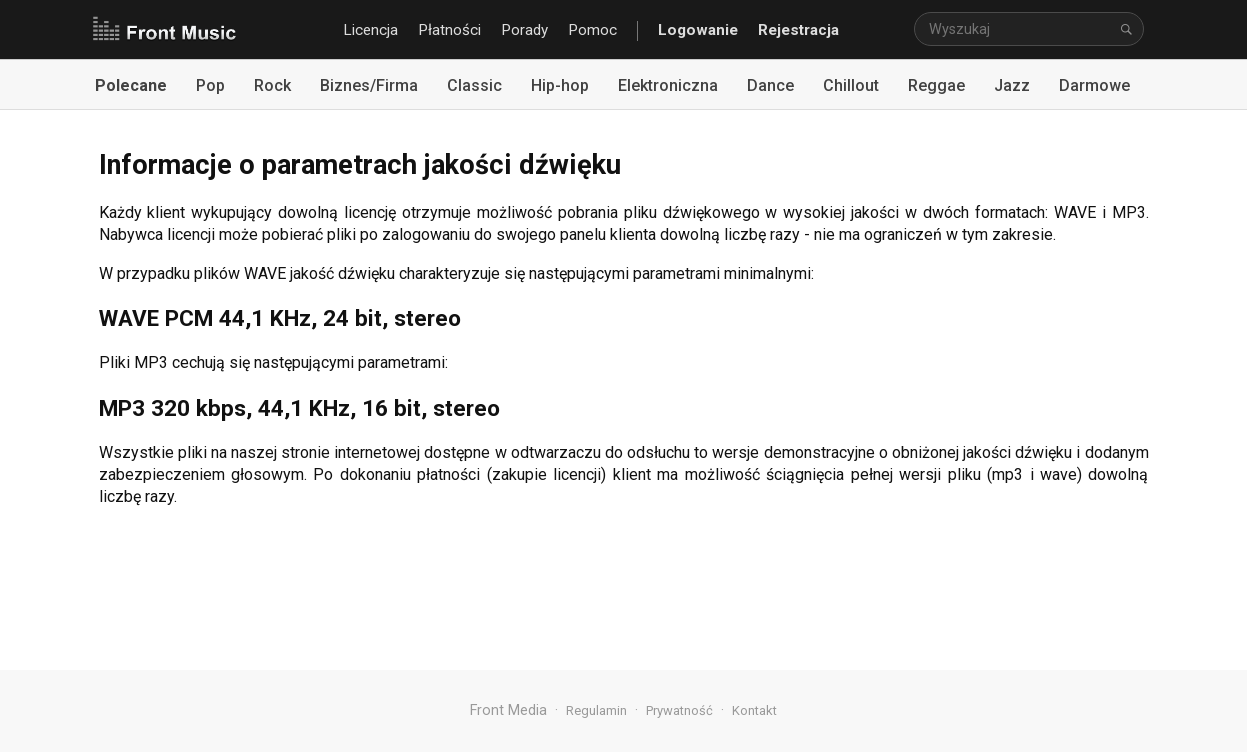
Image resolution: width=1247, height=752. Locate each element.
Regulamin (596, 710)
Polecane (131, 85)
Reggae (936, 85)
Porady (524, 30)
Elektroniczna (668, 85)
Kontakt (754, 710)
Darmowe (1094, 85)
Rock (272, 85)
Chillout (851, 85)
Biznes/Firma (369, 85)
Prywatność (679, 710)
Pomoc (592, 30)
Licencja (370, 30)
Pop (210, 85)
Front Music (164, 30)
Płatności (449, 30)
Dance (770, 85)
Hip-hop (560, 85)
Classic (474, 85)
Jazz (1012, 85)
